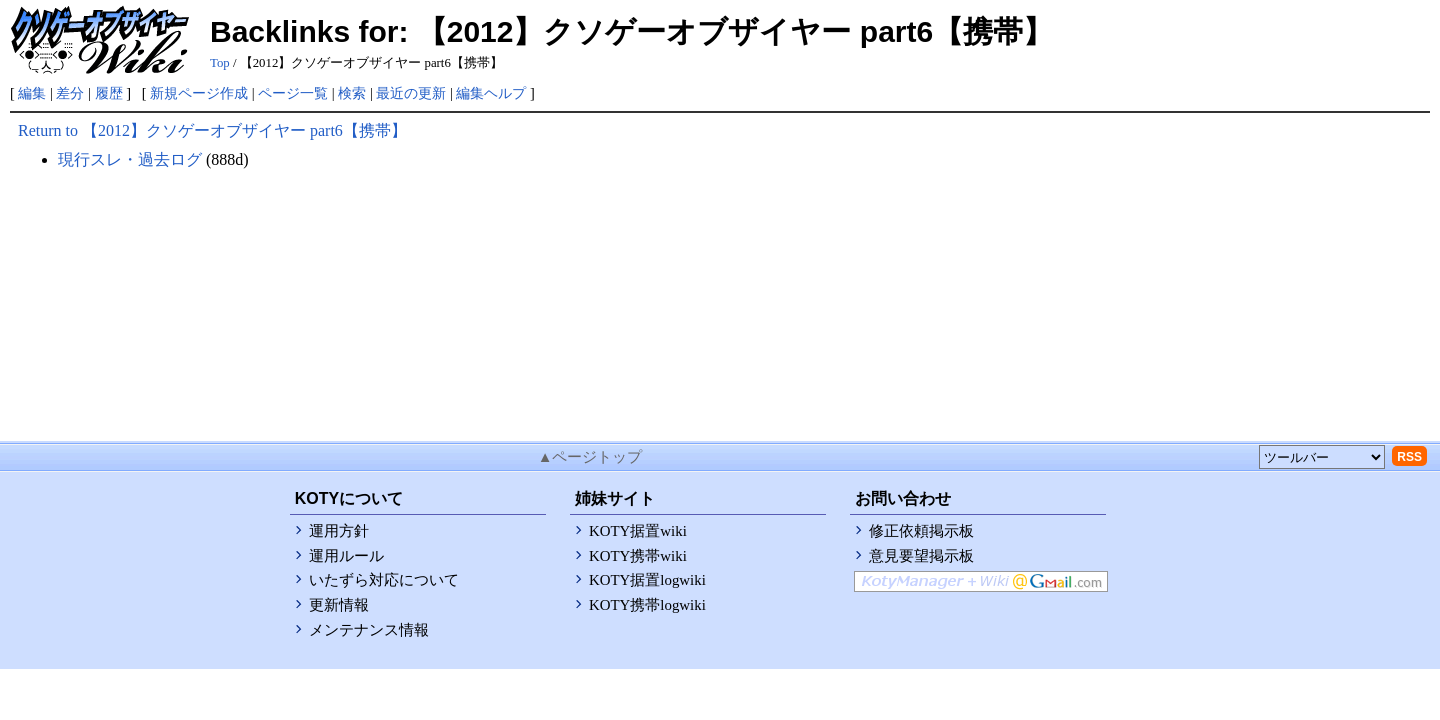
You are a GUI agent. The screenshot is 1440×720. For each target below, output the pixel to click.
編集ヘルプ (491, 93)
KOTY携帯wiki (638, 556)
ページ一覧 (293, 93)
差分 (70, 93)
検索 (352, 93)
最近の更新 (411, 93)
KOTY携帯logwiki (647, 605)
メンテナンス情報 (369, 630)
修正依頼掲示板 (921, 531)
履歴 (109, 93)
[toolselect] (1322, 457)
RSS (1409, 457)
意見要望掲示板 (921, 556)
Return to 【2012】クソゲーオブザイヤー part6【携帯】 (212, 130)
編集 (32, 93)
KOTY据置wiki (638, 531)
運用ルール (346, 556)
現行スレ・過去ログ (130, 159)
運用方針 (339, 531)
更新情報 (339, 605)
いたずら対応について (384, 580)
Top (220, 63)
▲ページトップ (590, 457)
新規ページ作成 (199, 93)
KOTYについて (349, 498)
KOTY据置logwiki (647, 580)
